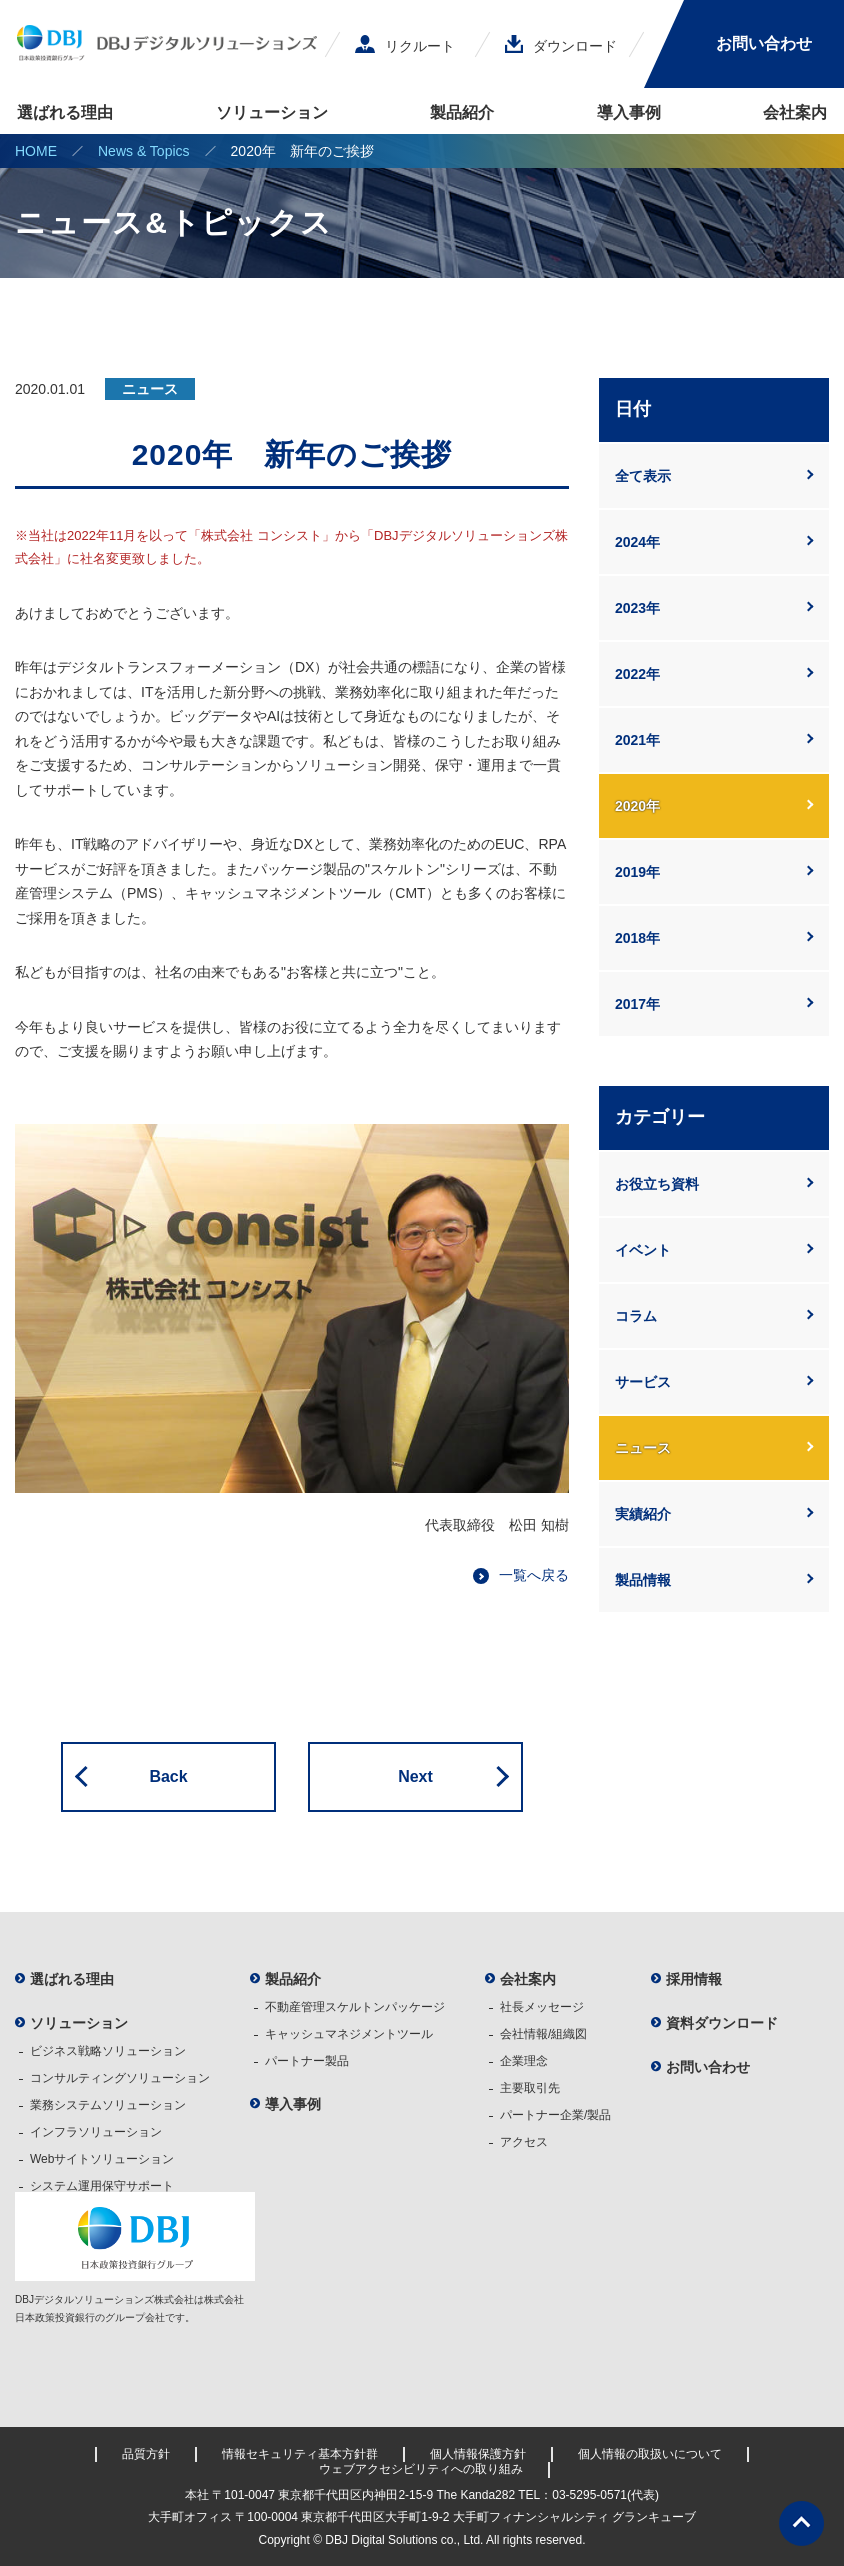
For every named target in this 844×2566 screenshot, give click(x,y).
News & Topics (144, 151)
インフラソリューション (96, 2132)
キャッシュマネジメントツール (349, 2034)
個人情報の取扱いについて (650, 2454)
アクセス (524, 2142)
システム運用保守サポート (102, 2186)
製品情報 (643, 1580)
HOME (36, 151)
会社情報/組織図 (543, 2034)
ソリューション (272, 112)
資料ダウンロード (722, 2023)
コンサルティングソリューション (120, 2078)
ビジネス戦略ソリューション (108, 2051)
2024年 (637, 542)
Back (168, 1776)
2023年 (637, 608)
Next (415, 1776)
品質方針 (146, 2454)
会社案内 (795, 112)
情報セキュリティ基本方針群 (300, 2454)
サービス (643, 1382)
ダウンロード (561, 46)
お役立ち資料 (657, 1184)
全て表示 (643, 476)
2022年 (637, 674)
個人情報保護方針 (478, 2454)
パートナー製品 (307, 2061)
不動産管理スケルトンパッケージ (355, 2007)
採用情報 (694, 1979)
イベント (643, 1250)
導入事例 (629, 112)
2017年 (637, 1004)
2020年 (637, 806)
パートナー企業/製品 (555, 2115)
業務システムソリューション (108, 2105)
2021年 (637, 740)
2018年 (637, 938)
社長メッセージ (542, 2007)
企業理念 (524, 2061)
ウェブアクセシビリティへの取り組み (421, 2469)
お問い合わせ (764, 43)
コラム (636, 1316)
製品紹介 (462, 112)
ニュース (643, 1448)
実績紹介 (643, 1514)
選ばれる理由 (65, 112)
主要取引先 (530, 2088)
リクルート (405, 46)
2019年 (637, 872)
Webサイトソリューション (102, 2159)
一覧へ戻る (534, 1575)
